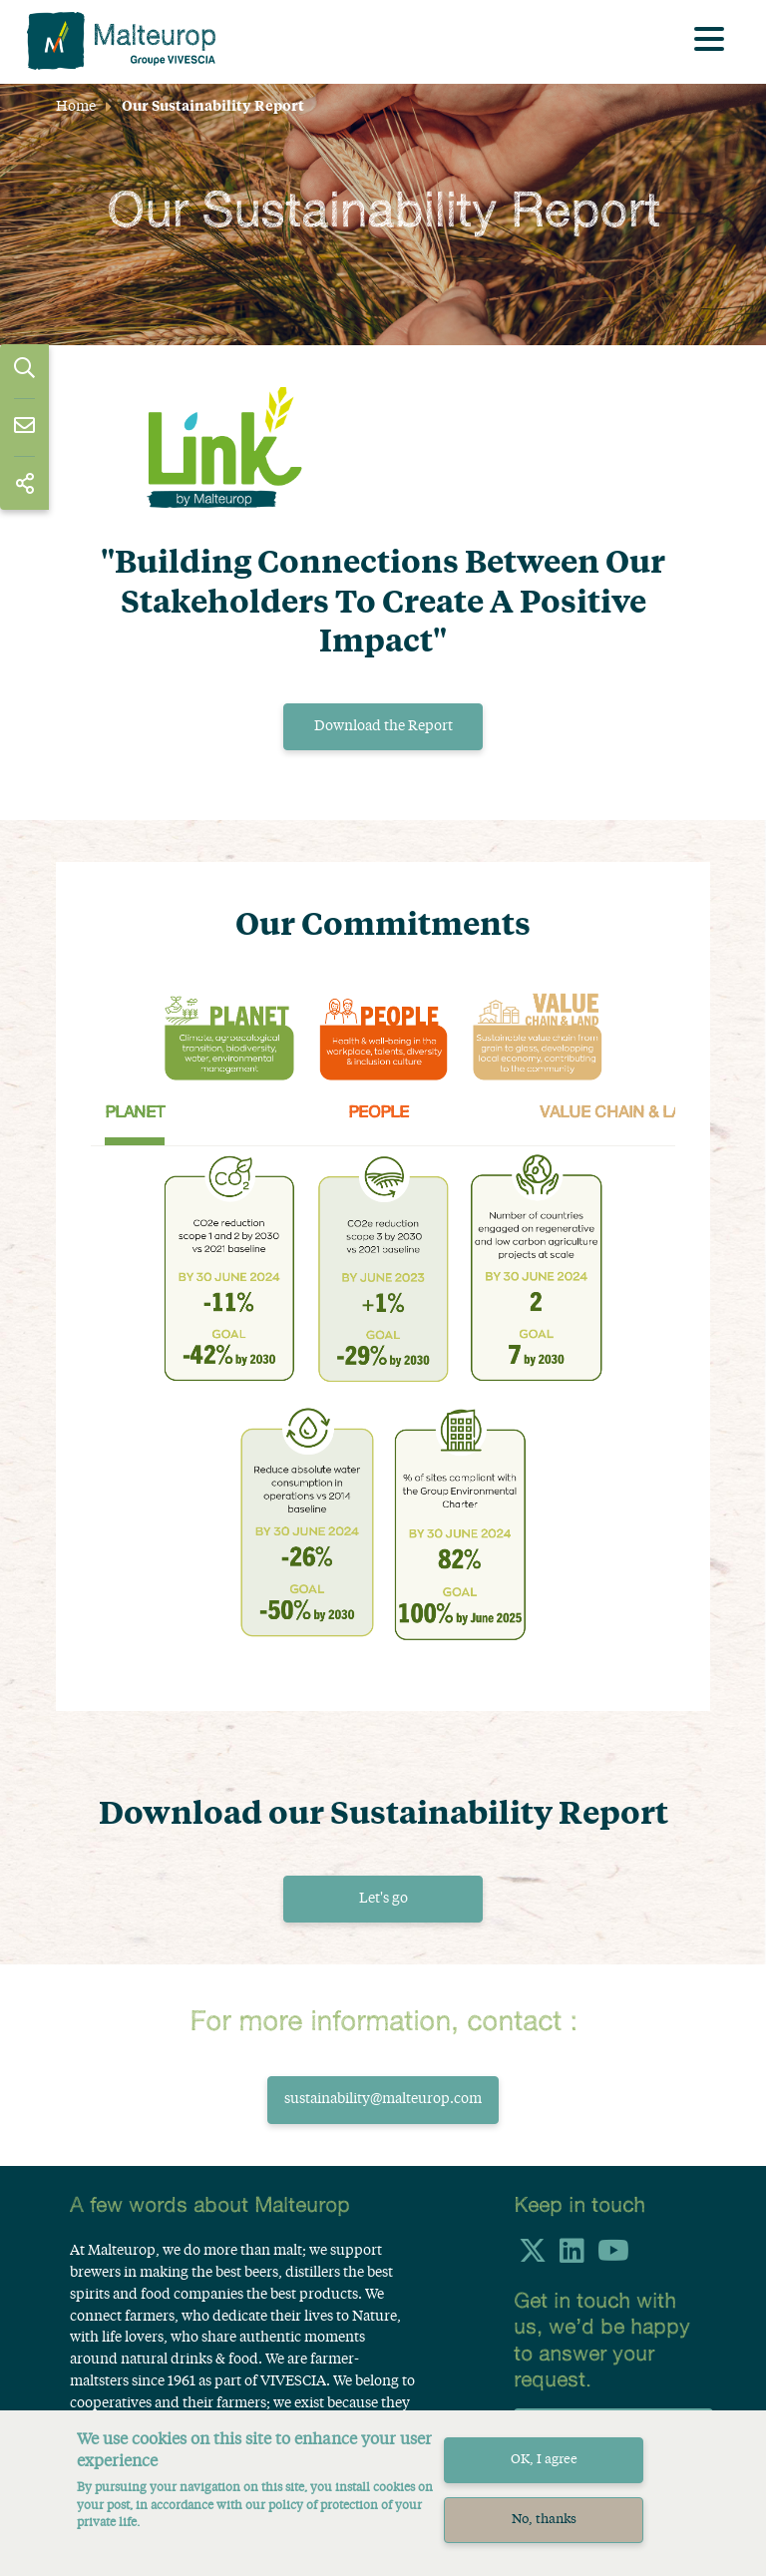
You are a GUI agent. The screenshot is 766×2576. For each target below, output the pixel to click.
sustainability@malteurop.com (383, 2100)
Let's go (383, 1899)
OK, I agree (544, 2459)
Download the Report (383, 726)
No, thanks (544, 2519)
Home (76, 107)
